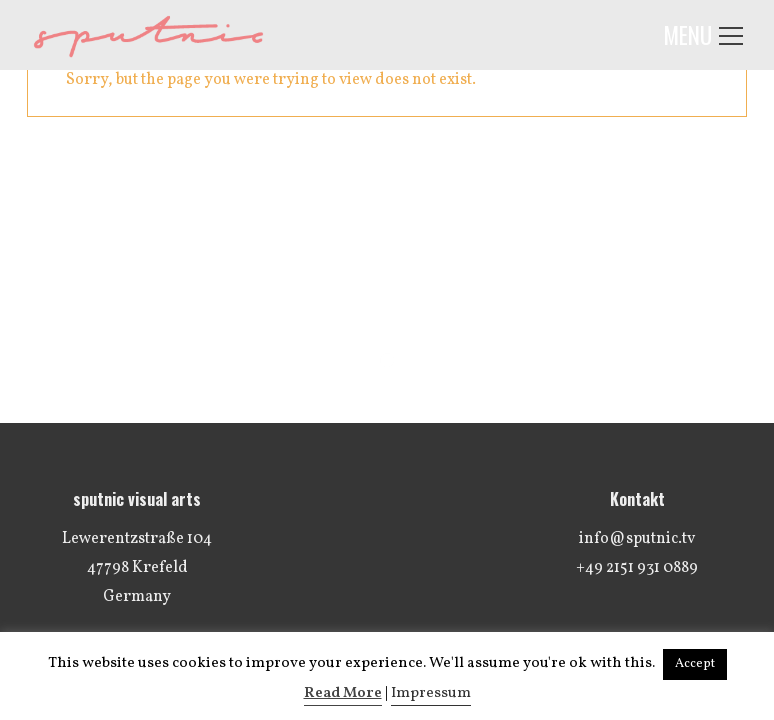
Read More (343, 693)
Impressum (431, 693)
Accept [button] (695, 664)
